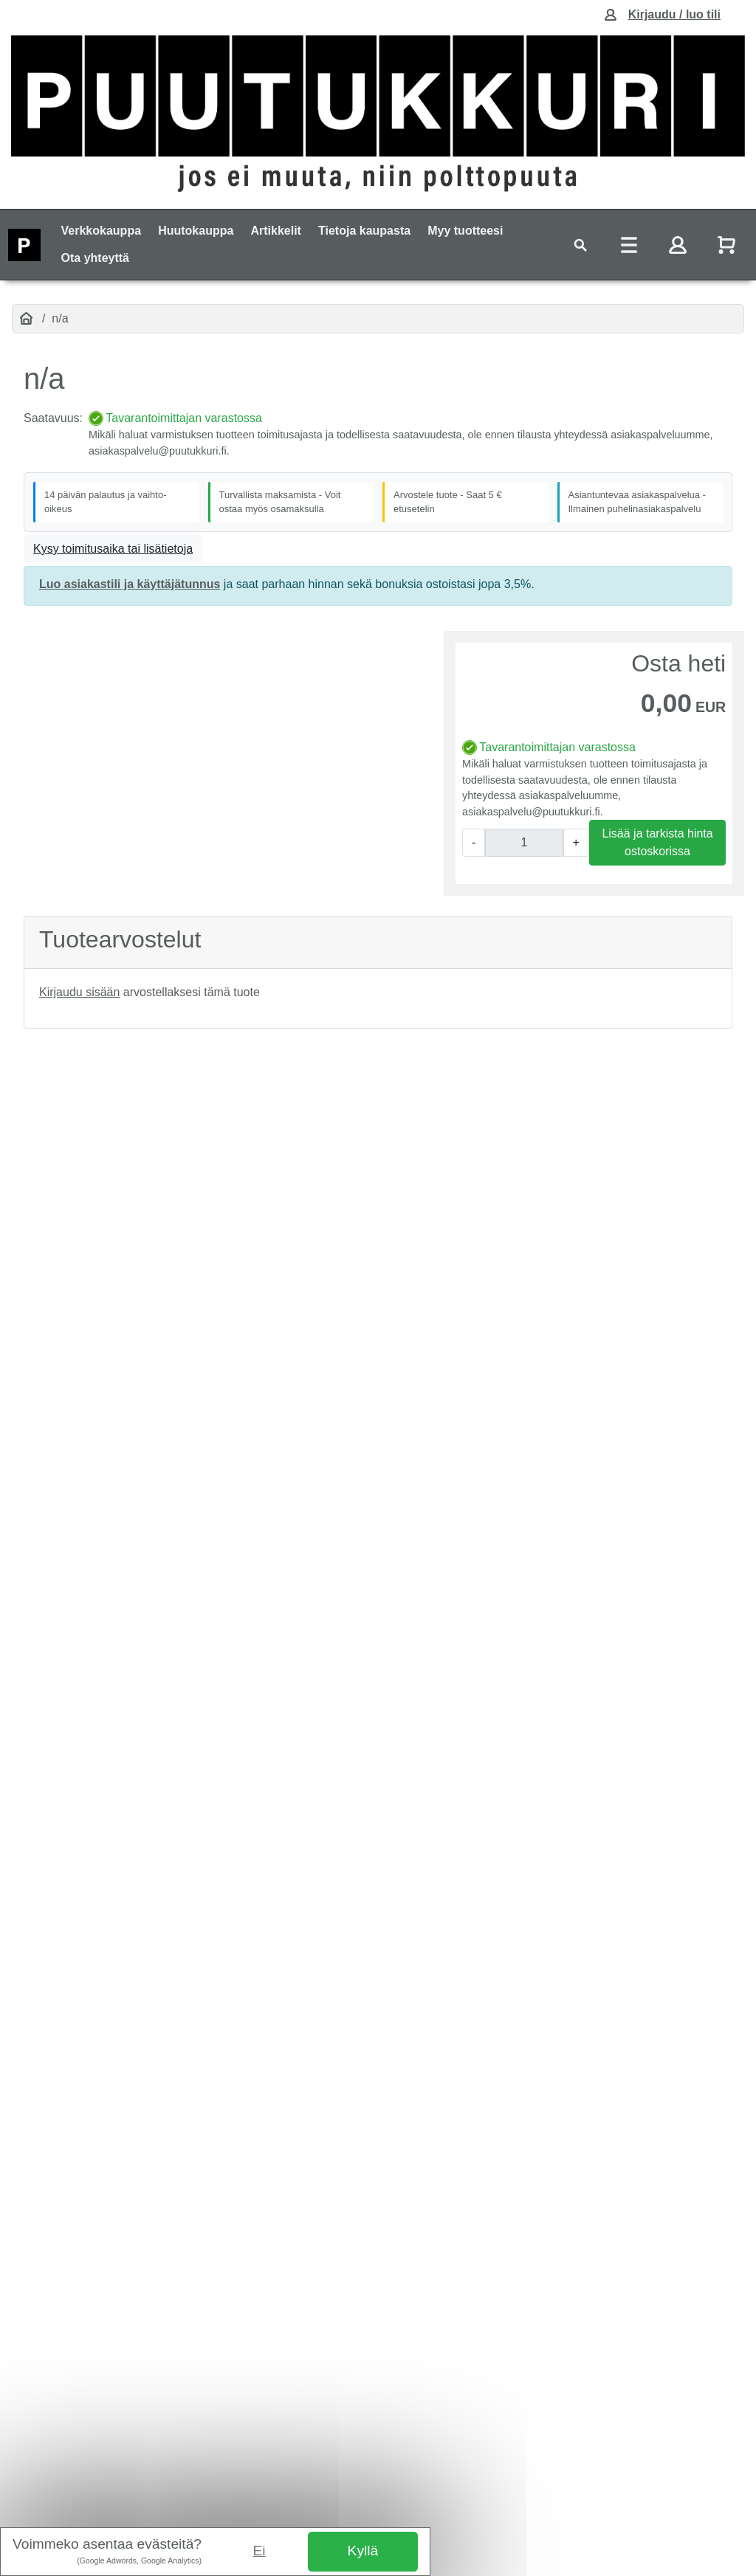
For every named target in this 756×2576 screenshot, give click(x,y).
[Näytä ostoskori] (728, 244)
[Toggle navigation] (580, 244)
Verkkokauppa (101, 230)
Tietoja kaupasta (364, 230)
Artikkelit (275, 230)
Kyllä (363, 2550)
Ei (259, 2550)
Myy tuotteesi (465, 230)
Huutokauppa (195, 230)
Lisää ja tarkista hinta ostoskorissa (657, 842)
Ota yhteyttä (95, 258)
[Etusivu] (26, 319)
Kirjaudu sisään (79, 992)
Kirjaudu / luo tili (674, 14)
